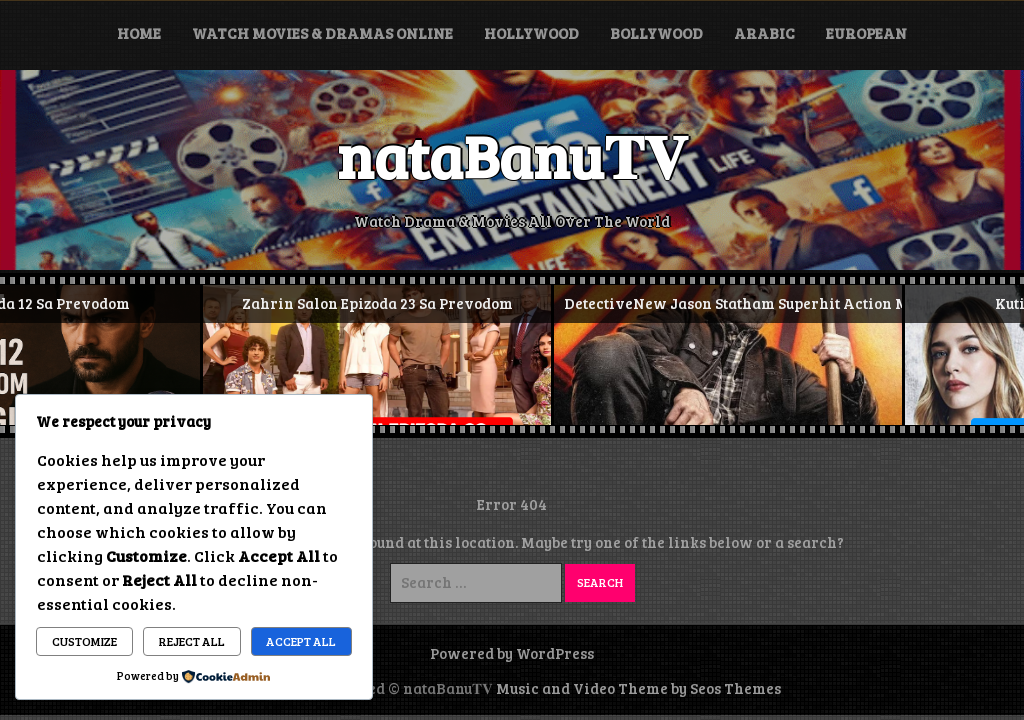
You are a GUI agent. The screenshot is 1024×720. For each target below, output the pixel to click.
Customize (84, 641)
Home (139, 33)
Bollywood (656, 33)
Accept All (301, 641)
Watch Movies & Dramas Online (322, 33)
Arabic (764, 33)
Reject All (192, 641)
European (866, 33)
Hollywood (531, 33)
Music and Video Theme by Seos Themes (638, 688)
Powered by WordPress (512, 653)
